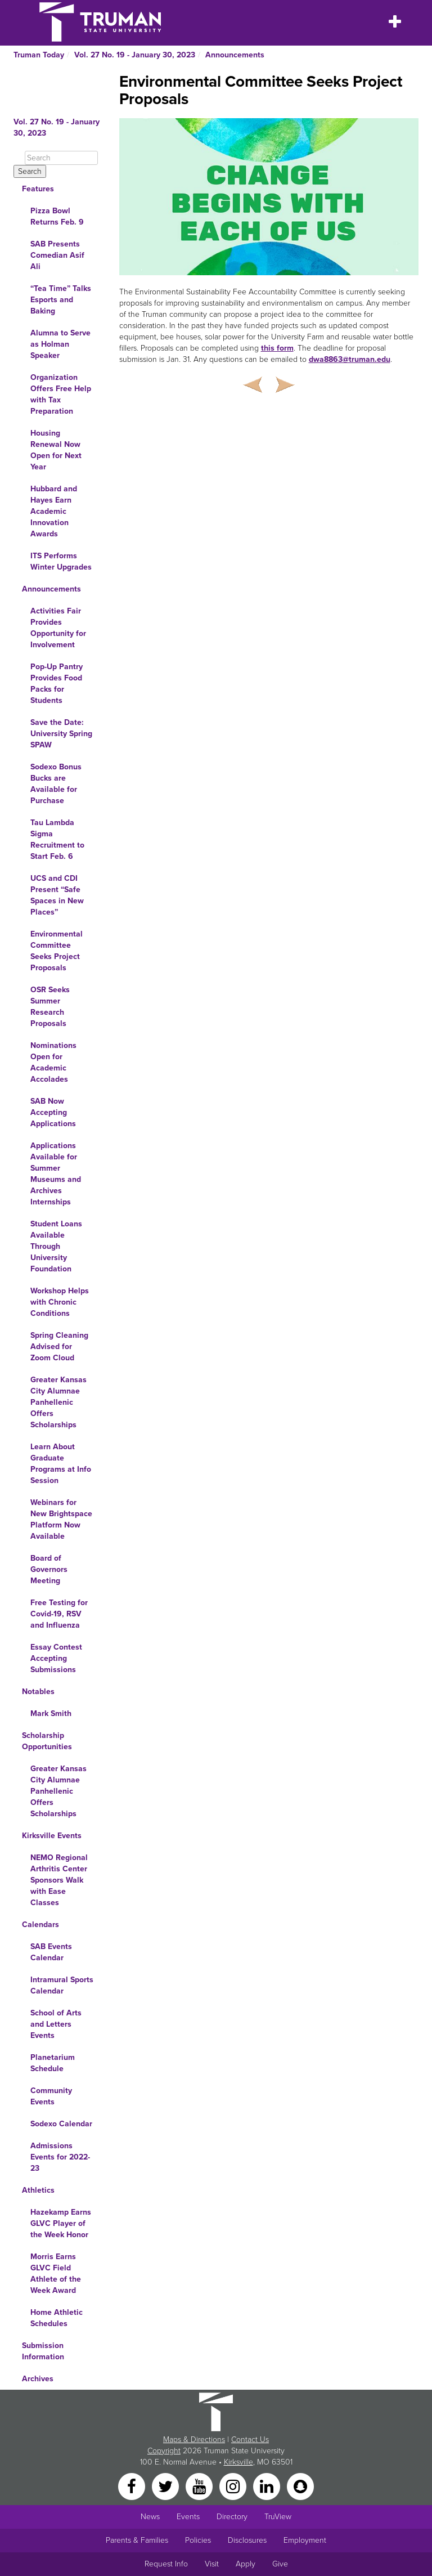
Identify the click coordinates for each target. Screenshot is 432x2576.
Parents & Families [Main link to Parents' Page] (137, 2540)
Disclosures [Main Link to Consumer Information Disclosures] (247, 2540)
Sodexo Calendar (61, 2124)
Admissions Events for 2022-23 (60, 2157)
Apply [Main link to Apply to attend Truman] (245, 2564)
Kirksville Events (52, 1835)
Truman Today (39, 55)
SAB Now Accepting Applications (53, 1112)
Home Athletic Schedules (56, 2318)
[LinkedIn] (268, 2485)
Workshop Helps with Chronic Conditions (59, 1302)
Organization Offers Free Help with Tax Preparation (60, 394)
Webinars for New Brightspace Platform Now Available (61, 1519)
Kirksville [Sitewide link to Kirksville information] (238, 2462)
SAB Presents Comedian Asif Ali (57, 255)
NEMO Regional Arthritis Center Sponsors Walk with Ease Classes (59, 1880)
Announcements (234, 55)
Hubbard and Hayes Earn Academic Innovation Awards (53, 511)
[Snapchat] (300, 2485)
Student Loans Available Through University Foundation (56, 1246)
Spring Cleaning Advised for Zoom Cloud (59, 1346)
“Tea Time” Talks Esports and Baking (60, 300)
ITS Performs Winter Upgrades (61, 561)
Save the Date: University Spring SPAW (61, 734)
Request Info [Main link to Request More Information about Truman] (166, 2564)
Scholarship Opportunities (47, 1741)
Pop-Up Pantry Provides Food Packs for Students (56, 683)
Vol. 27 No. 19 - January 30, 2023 (134, 55)
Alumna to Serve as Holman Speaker (60, 344)
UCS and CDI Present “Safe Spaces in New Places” (57, 895)
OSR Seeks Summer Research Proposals (50, 1006)
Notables (38, 1691)
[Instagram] (234, 2485)
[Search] (61, 158)
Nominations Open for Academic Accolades (53, 1062)
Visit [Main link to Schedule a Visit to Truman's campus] (212, 2564)
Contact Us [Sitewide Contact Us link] (250, 2439)
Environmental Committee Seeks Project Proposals (56, 951)
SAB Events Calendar (51, 1952)
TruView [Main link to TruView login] (277, 2516)
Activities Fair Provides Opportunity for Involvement (58, 627)
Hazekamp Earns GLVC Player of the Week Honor (60, 2223)
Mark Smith (50, 1713)
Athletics (38, 2190)
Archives (37, 2379)
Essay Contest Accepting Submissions (56, 1658)
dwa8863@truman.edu (349, 359)
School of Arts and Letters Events (56, 2024)
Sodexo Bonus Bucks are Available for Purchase (56, 783)
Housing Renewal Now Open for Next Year (56, 450)
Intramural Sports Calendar (61, 1985)
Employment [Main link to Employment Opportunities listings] (305, 2540)
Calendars (40, 1924)
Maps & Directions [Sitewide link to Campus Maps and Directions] (194, 2439)
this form (277, 348)
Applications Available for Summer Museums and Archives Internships (55, 1174)
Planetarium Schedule (52, 2063)
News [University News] (150, 2516)
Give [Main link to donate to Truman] (280, 2564)
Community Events (51, 2096)
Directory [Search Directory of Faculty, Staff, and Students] (232, 2516)
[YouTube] (200, 2485)
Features (38, 189)
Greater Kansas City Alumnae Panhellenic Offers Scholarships (58, 1402)
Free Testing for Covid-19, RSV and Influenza (59, 1614)
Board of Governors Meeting (49, 1569)
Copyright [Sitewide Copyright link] (164, 2451)
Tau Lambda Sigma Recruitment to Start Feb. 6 (57, 839)
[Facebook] (133, 2485)
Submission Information (43, 2351)
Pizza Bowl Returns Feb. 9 (57, 216)
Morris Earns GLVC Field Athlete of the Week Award (55, 2273)
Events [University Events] (188, 2516)
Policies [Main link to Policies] (198, 2540)
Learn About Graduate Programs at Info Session (60, 1463)
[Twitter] (166, 2485)
